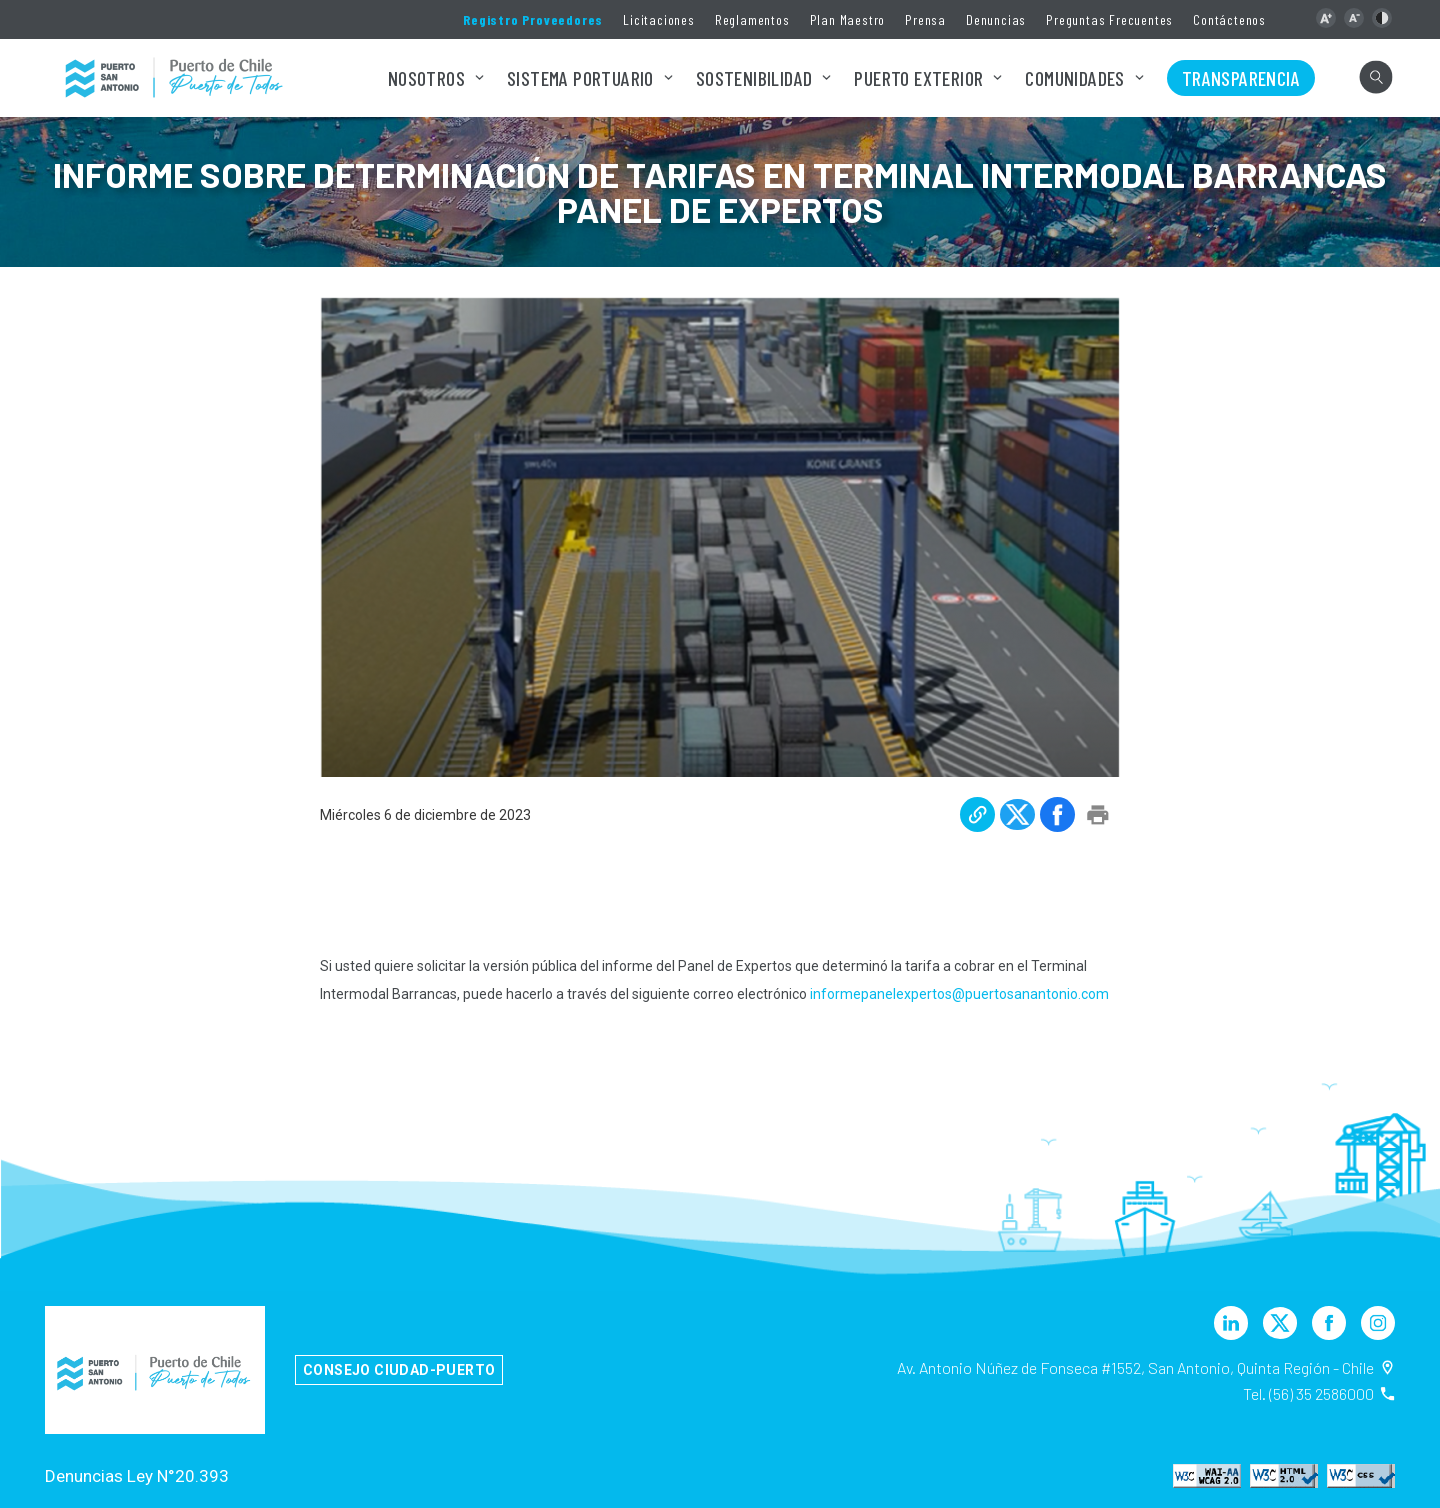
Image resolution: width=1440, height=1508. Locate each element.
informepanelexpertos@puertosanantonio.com (959, 994)
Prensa (925, 19)
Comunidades (1074, 78)
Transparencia (1241, 78)
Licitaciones (659, 19)
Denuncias (996, 19)
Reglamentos (752, 19)
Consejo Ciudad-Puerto (399, 1370)
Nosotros (426, 78)
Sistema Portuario (580, 78)
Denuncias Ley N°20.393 (137, 1476)
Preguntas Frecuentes (1109, 19)
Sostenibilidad (754, 78)
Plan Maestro (848, 19)
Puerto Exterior (918, 78)
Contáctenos (1229, 19)
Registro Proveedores (533, 19)
